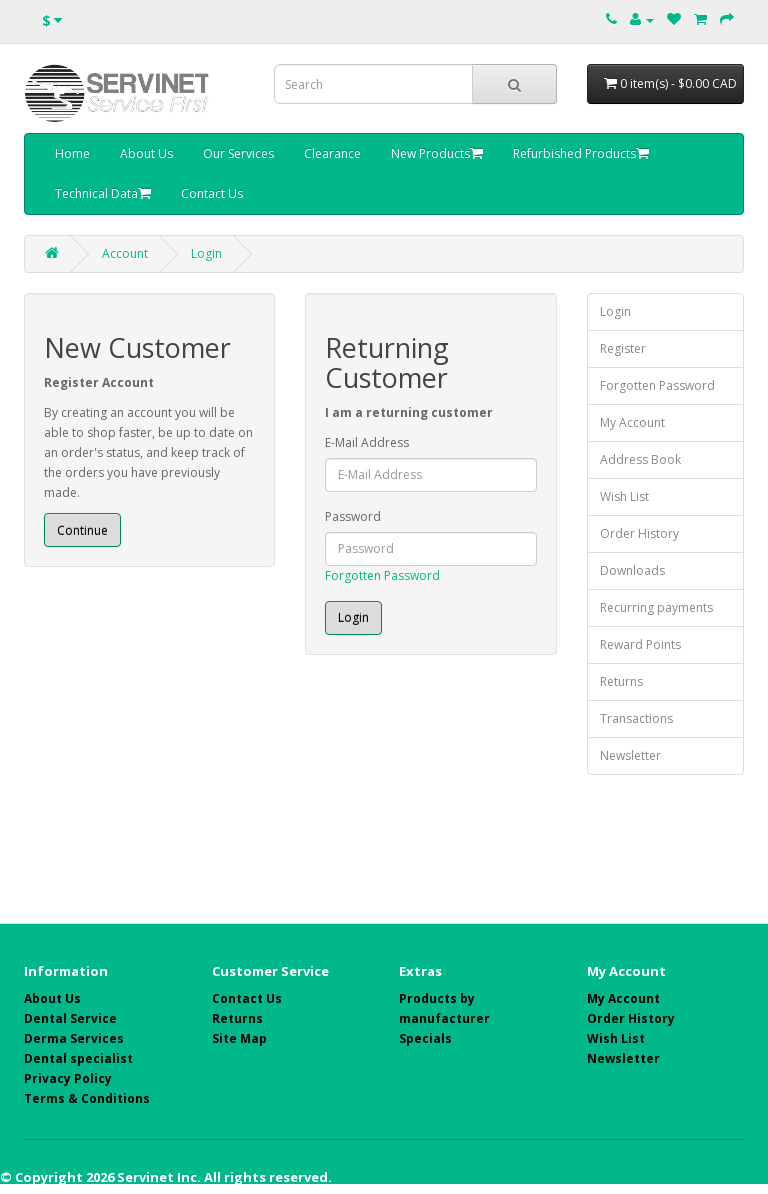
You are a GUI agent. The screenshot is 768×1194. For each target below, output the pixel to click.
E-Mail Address (367, 442)
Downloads (632, 570)
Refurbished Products (581, 153)
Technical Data (103, 193)
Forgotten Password (382, 575)
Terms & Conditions (87, 1098)
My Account (632, 422)
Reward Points (640, 644)
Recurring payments (656, 607)
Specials (425, 1038)
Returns (621, 681)
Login (206, 253)
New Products (437, 153)
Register (623, 348)
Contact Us (212, 193)
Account (125, 253)
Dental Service (70, 1018)
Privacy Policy (68, 1078)
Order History (639, 533)
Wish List (624, 496)
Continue (82, 530)
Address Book (640, 459)
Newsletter (630, 755)
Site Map (239, 1038)
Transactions (636, 718)
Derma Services (74, 1038)
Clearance (332, 153)
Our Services (238, 153)
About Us (146, 153)
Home (72, 153)
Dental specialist (78, 1058)
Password (353, 516)
